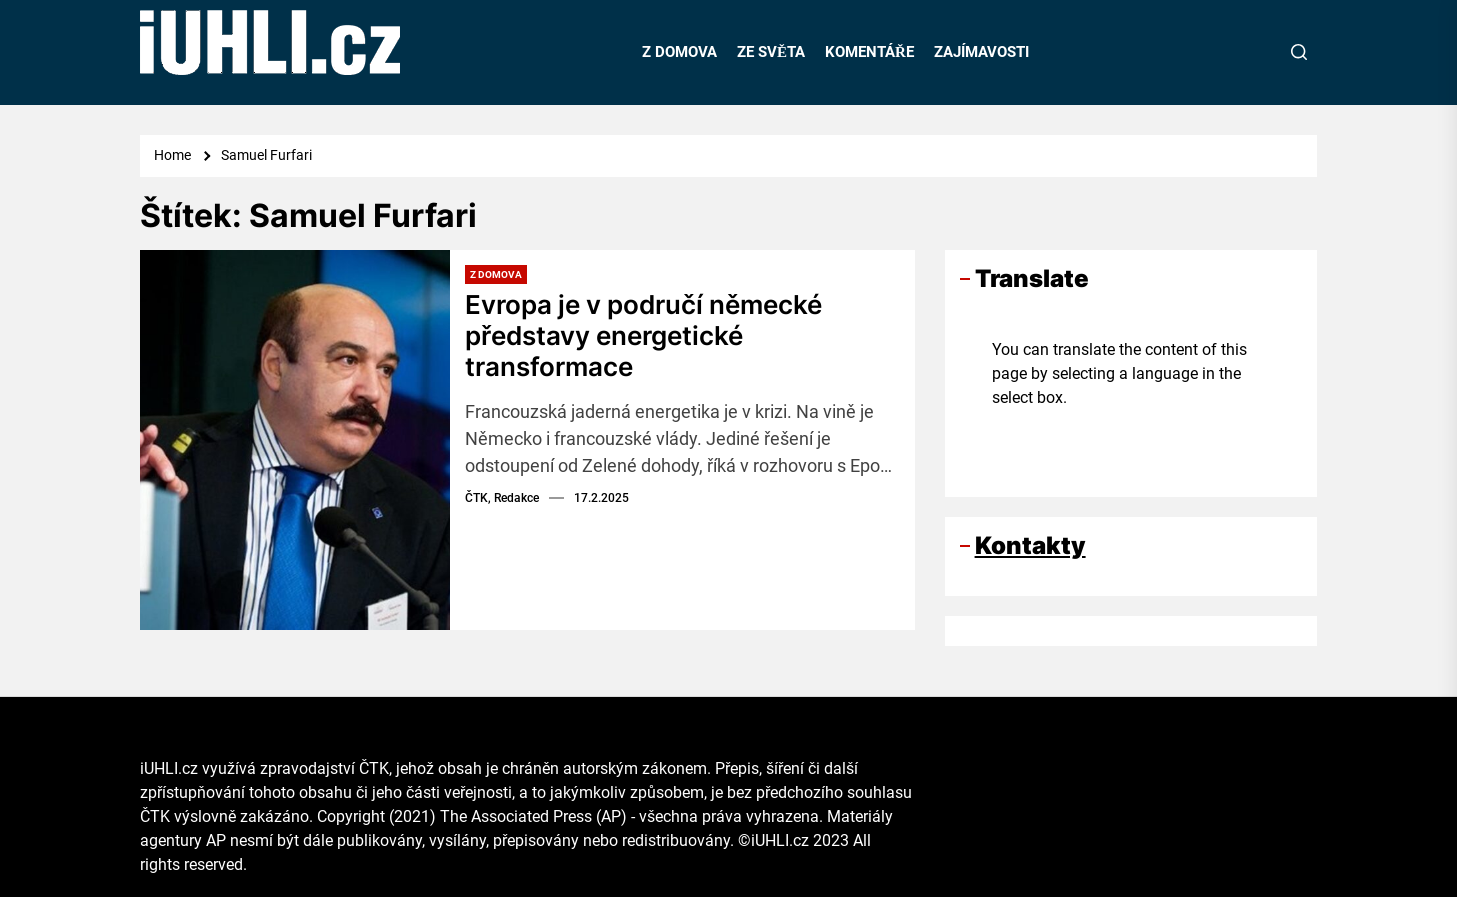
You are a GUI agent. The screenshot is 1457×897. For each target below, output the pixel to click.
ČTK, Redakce (502, 498)
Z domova (496, 274)
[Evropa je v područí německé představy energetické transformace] (295, 440)
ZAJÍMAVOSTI (981, 52)
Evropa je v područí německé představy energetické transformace (643, 335)
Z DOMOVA (679, 52)
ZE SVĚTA (771, 52)
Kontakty (1030, 545)
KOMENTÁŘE (869, 52)
